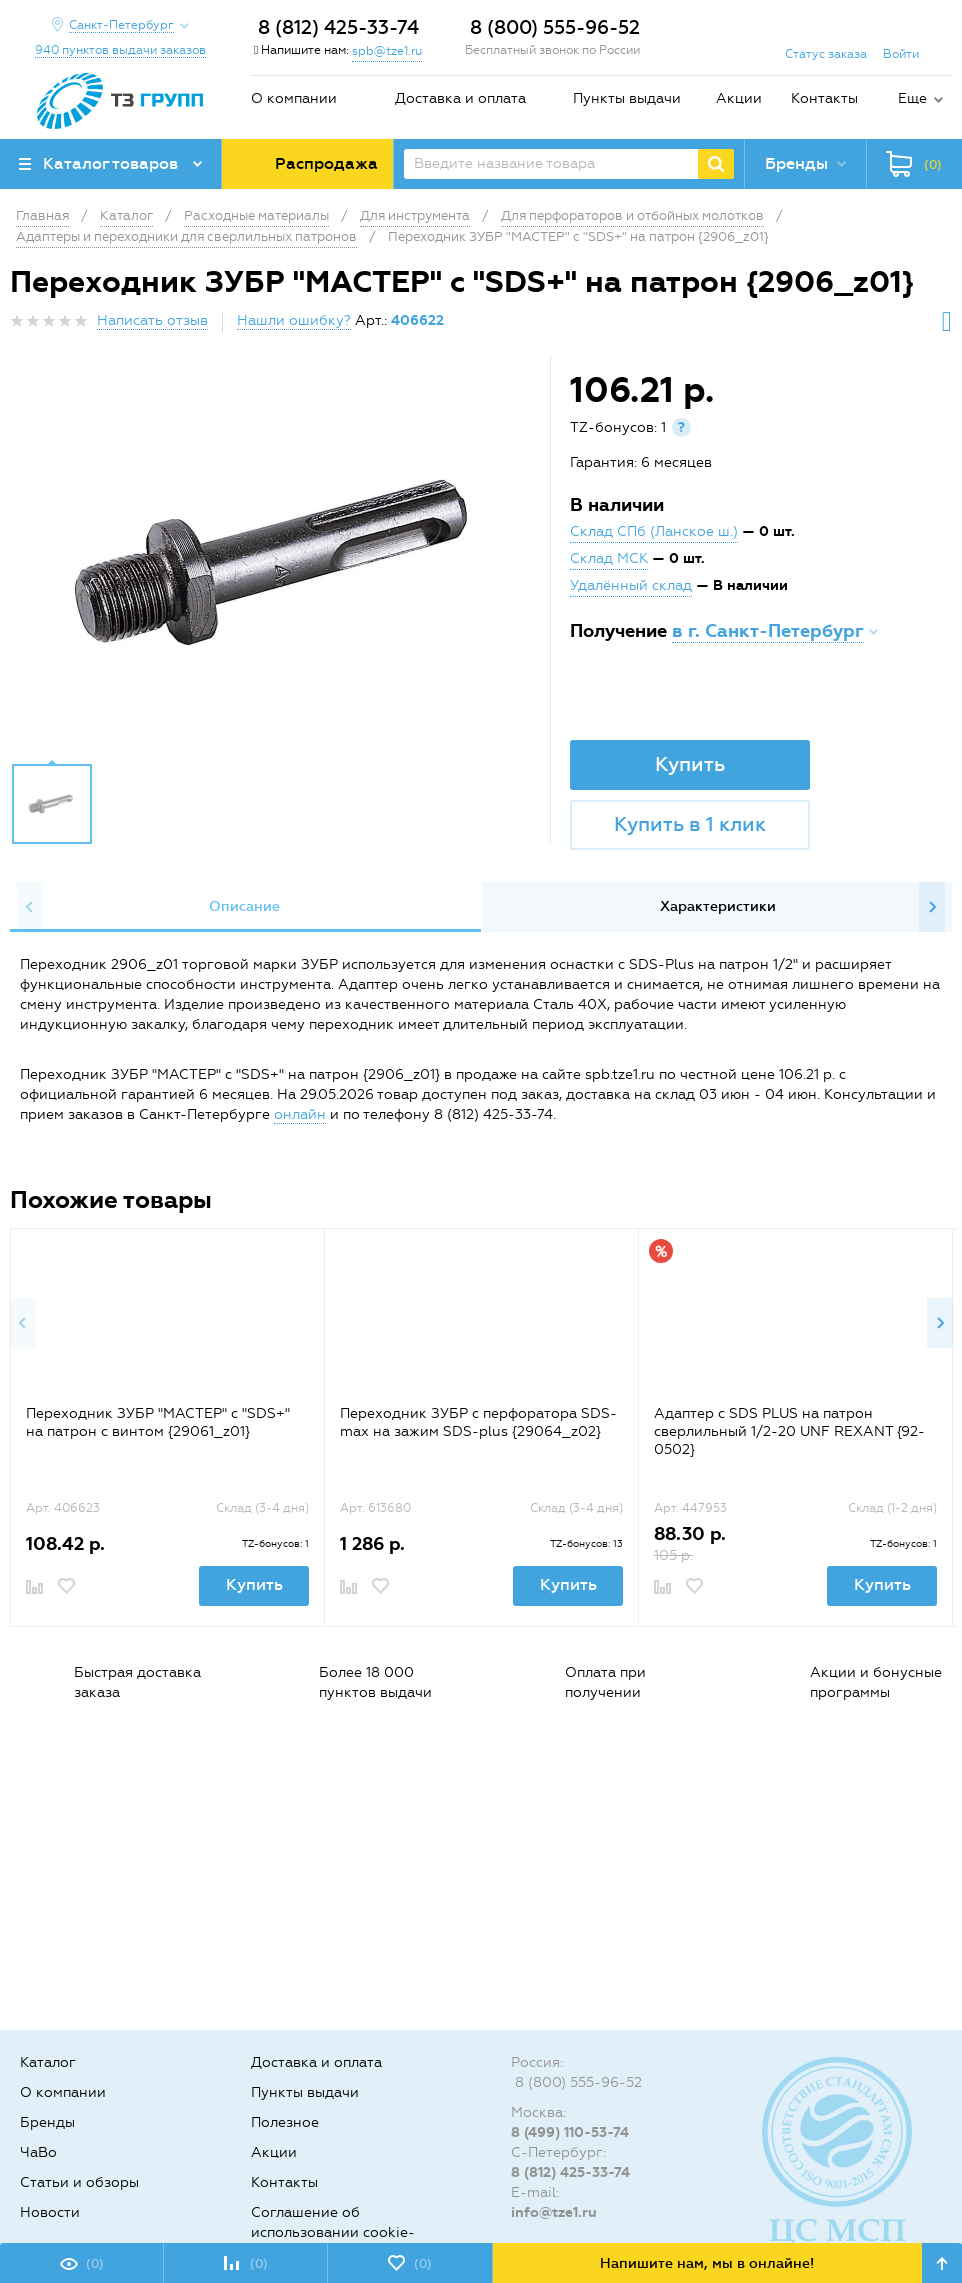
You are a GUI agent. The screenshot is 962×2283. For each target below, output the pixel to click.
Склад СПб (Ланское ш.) (654, 531)
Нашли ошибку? (294, 320)
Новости (50, 2212)
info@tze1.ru (554, 2212)
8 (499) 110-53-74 (570, 2132)
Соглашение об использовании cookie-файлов (333, 2232)
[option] (282, 564)
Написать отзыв (152, 320)
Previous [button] (30, 907)
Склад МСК (609, 558)
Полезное (285, 2122)
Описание (244, 906)
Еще (912, 98)
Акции (739, 98)
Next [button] (932, 907)
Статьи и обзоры (79, 2182)
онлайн (300, 1114)
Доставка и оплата (460, 98)
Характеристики (718, 906)
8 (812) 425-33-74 (338, 27)
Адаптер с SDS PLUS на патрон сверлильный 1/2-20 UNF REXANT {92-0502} (789, 1431)
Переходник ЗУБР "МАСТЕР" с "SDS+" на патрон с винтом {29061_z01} (158, 1422)
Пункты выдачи (627, 98)
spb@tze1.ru (387, 51)
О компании (294, 98)
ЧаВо (38, 2152)
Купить (690, 764)
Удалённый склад (631, 585)
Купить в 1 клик (690, 824)
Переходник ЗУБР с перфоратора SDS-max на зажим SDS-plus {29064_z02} (478, 1422)
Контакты (824, 98)
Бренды (47, 2122)
